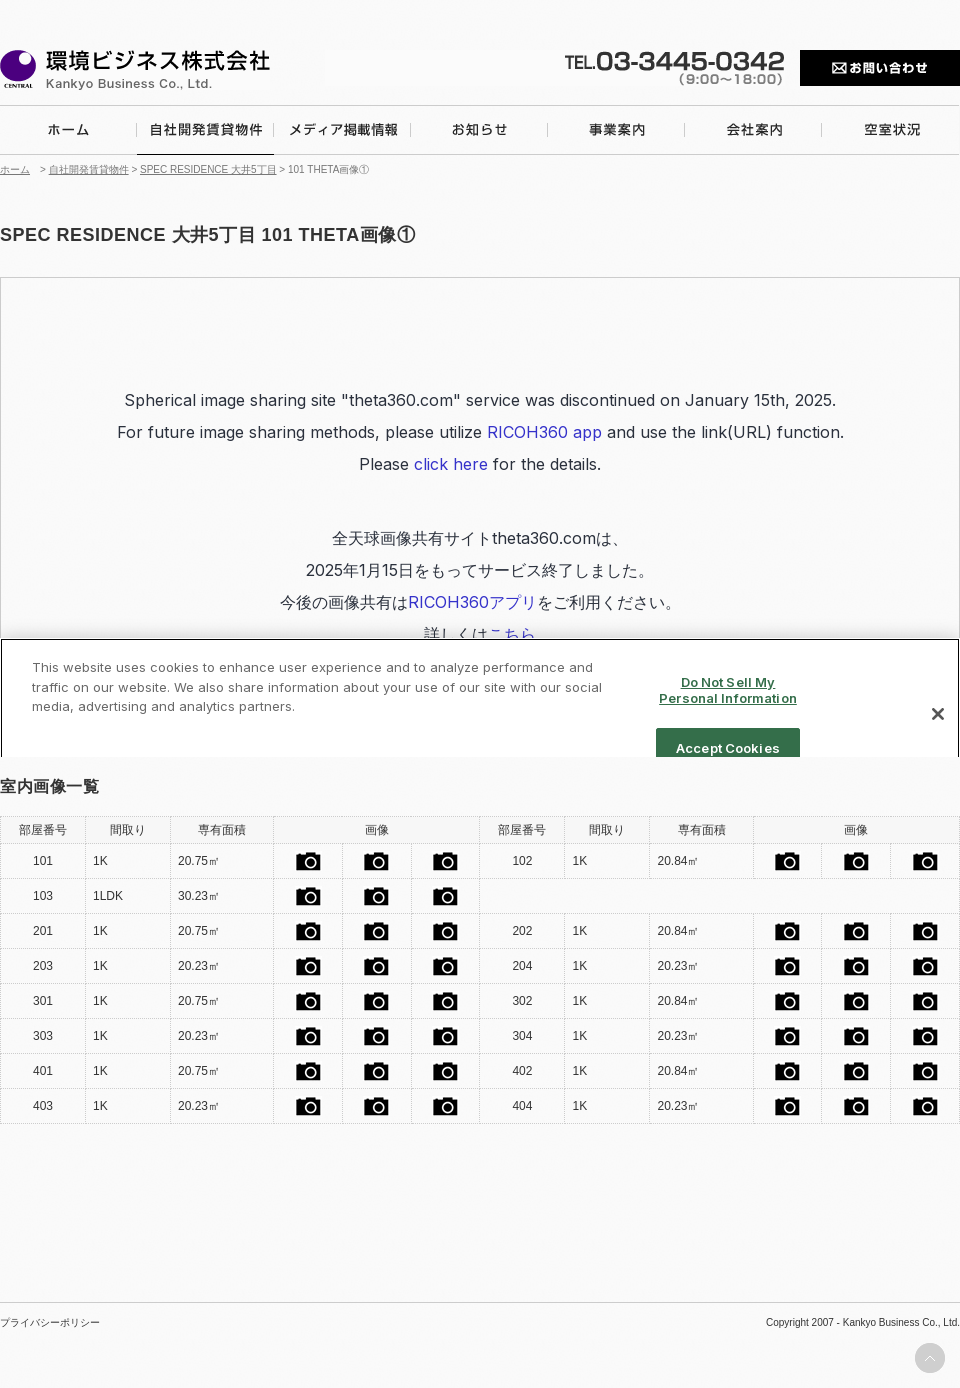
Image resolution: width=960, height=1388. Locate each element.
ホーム (15, 169)
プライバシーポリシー (50, 1323)
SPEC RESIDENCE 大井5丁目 (208, 169)
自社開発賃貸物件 (89, 169)
